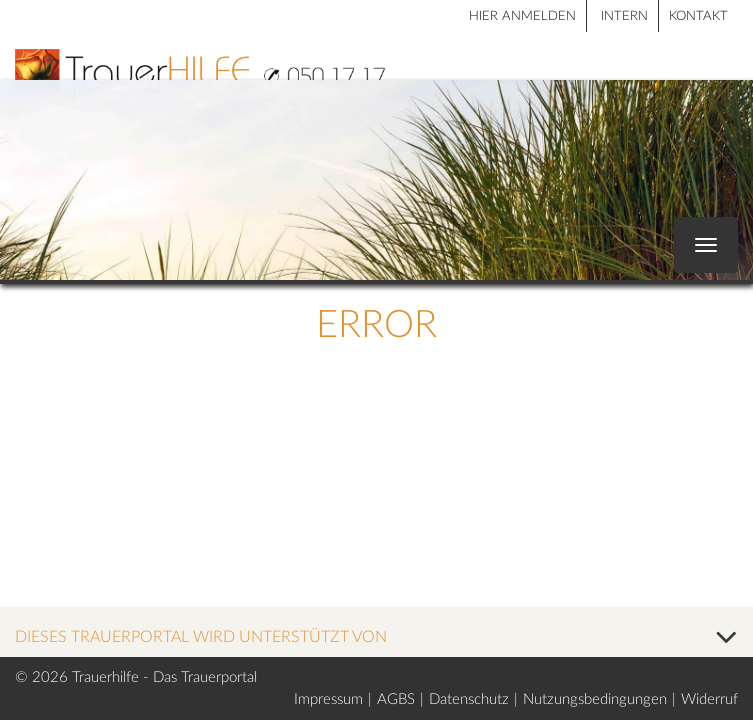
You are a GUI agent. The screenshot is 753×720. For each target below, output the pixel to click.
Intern (624, 16)
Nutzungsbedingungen (595, 699)
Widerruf (709, 699)
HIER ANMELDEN (522, 16)
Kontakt (698, 16)
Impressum (328, 699)
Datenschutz (469, 699)
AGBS (396, 699)
